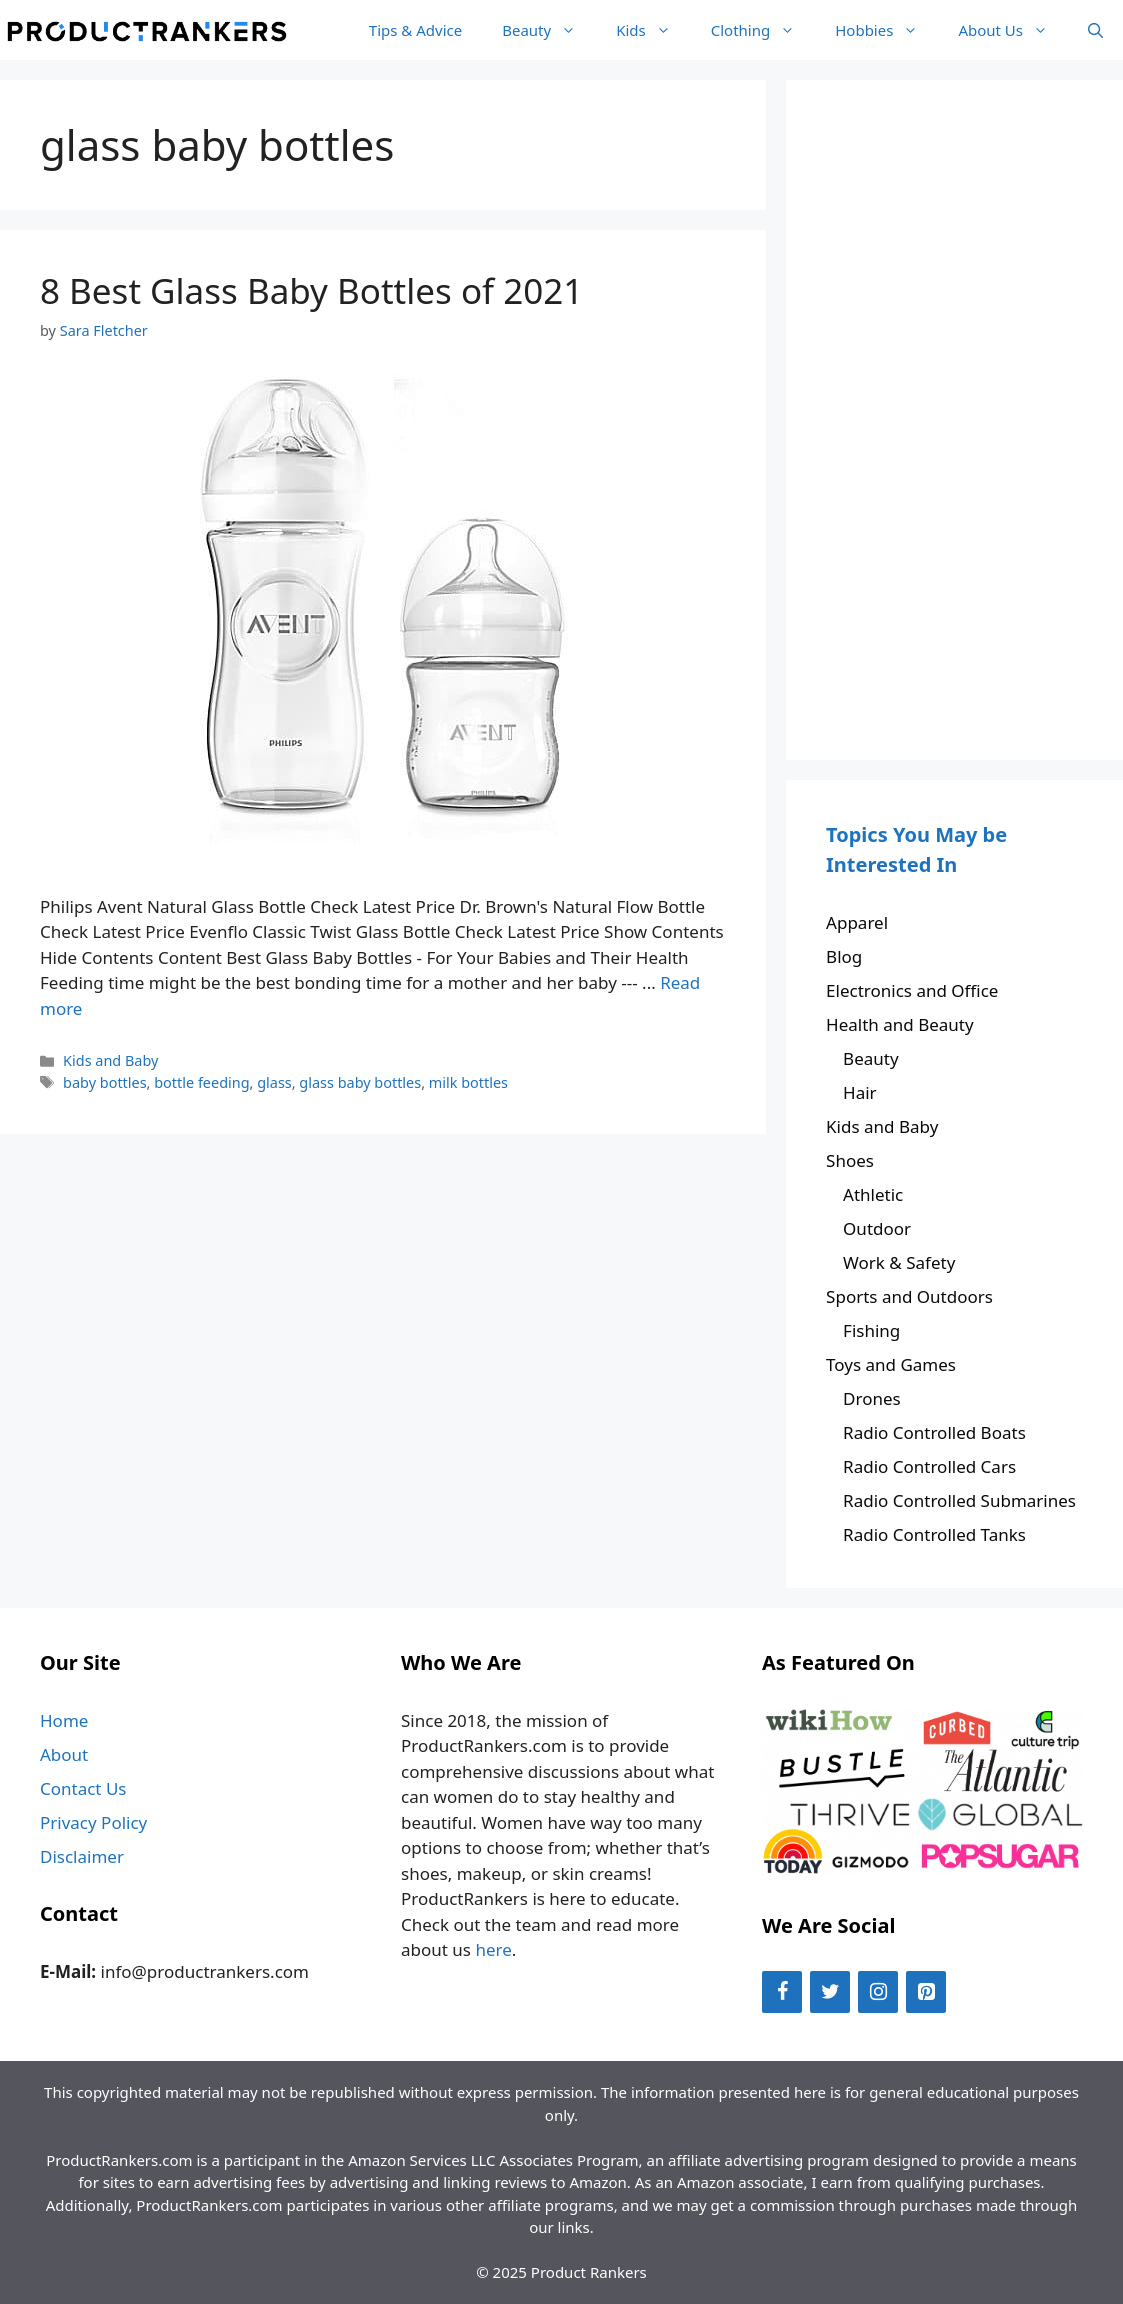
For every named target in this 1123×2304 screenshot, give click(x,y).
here (493, 1949)
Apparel (857, 922)
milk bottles (468, 1082)
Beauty (549, 30)
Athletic (873, 1194)
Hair (860, 1092)
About (64, 1754)
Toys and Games (891, 1364)
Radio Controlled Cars (929, 1466)
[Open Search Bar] (1095, 30)
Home (64, 1720)
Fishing (871, 1330)
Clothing (763, 30)
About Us (1013, 30)
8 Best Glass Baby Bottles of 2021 (311, 290)
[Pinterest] (926, 1992)
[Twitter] (830, 1992)
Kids (653, 30)
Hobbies (886, 30)
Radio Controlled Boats (934, 1432)
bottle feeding (201, 1082)
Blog (844, 956)
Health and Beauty (900, 1024)
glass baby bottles (360, 1082)
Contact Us (83, 1788)
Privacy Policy (93, 1822)
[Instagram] (878, 1992)
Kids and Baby (110, 1060)
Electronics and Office (912, 990)
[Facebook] (782, 1992)
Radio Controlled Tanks (934, 1534)
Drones (872, 1398)
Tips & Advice (415, 30)
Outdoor (877, 1228)
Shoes (850, 1160)
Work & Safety (899, 1262)
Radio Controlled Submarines (959, 1500)
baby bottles (105, 1082)
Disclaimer (82, 1856)
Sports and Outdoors (909, 1296)
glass (274, 1082)
